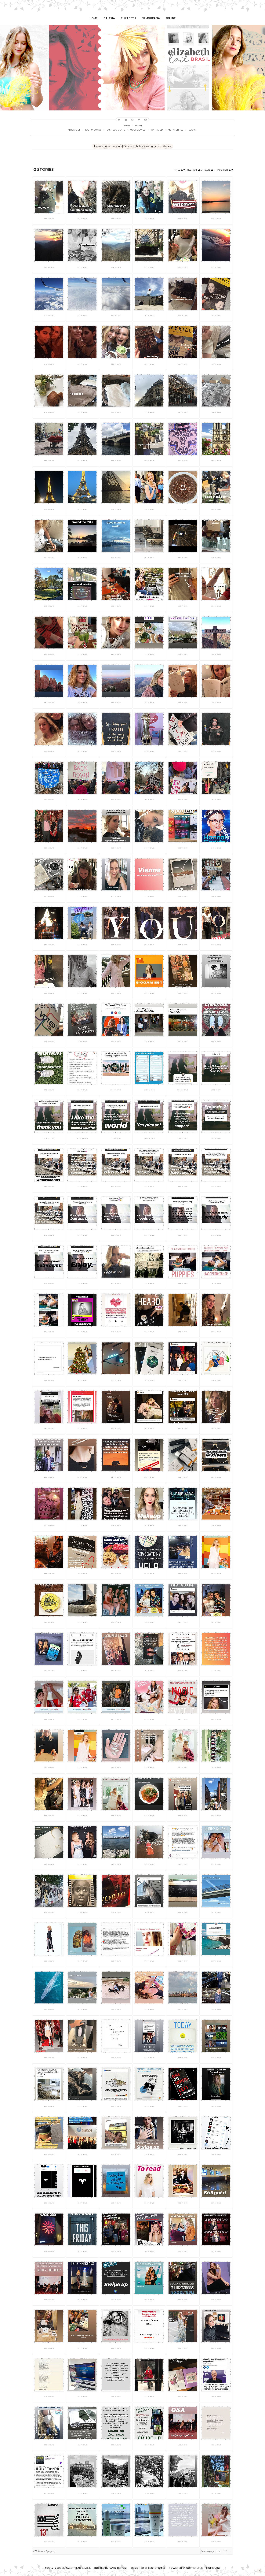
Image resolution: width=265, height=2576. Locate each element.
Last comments (116, 129)
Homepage (213, 2568)
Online (171, 18)
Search (192, 129)
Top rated (157, 129)
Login (138, 125)
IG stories (165, 146)
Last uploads (93, 129)
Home (93, 18)
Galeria (109, 18)
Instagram (151, 146)
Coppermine (194, 2568)
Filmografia (151, 18)
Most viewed (138, 129)
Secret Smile (156, 2568)
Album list (74, 129)
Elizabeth (128, 18)
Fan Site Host (118, 2568)
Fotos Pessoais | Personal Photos (123, 146)
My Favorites (175, 129)
